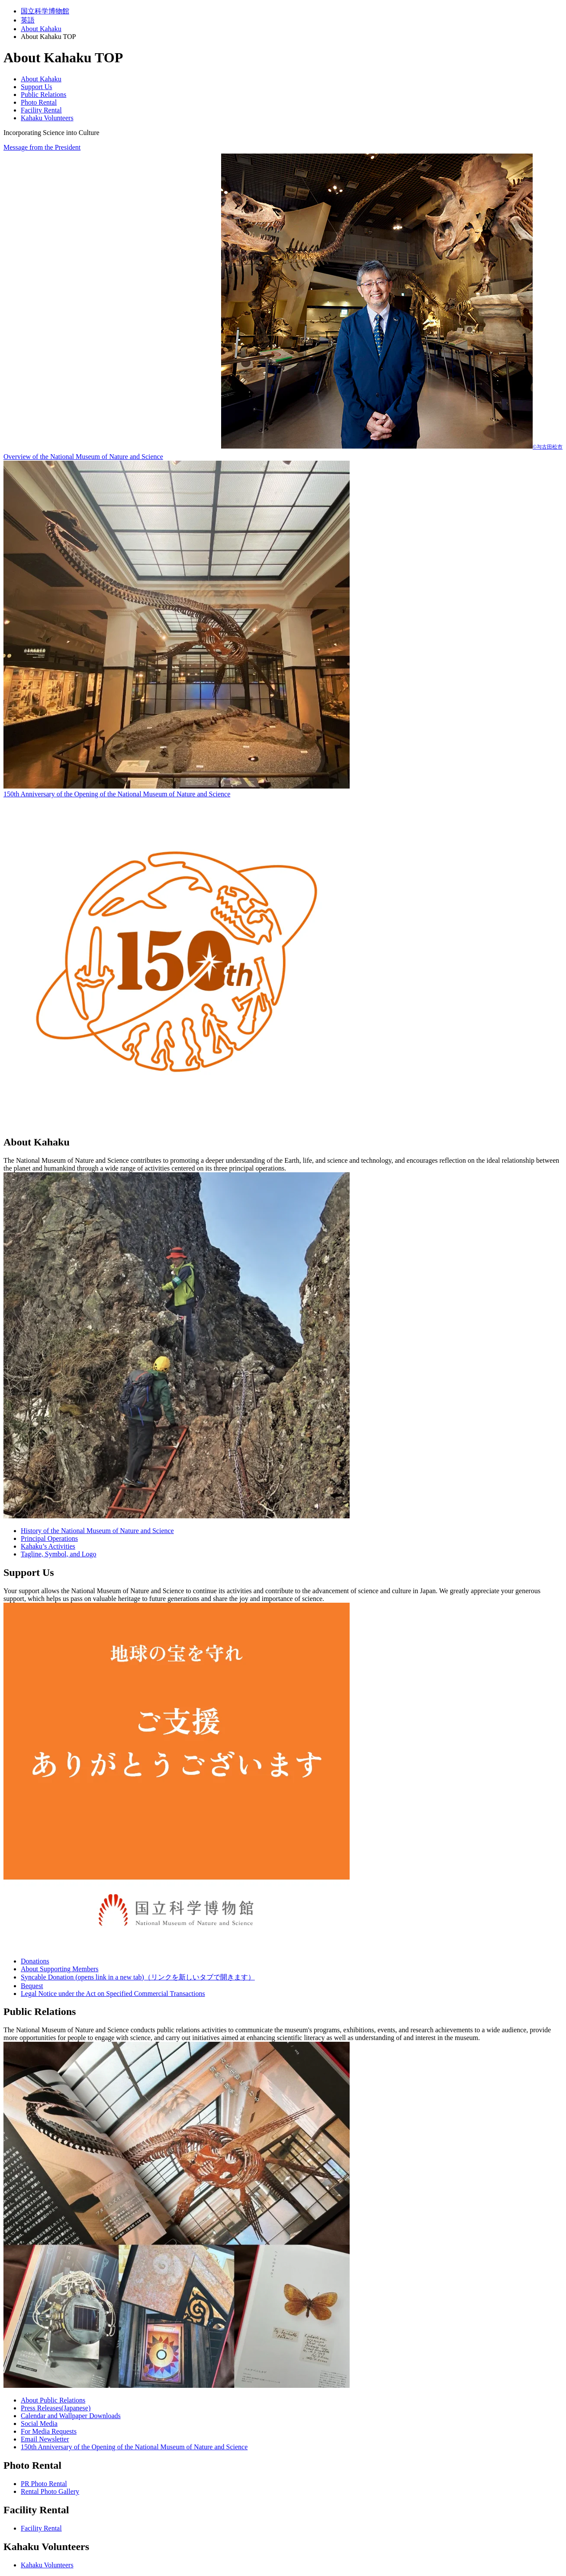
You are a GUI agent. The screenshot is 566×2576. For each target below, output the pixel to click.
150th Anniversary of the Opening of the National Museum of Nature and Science (134, 2447)
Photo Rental (39, 102)
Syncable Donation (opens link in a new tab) (138, 1977)
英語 (28, 20)
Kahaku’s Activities (48, 1546)
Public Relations (43, 94)
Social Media (39, 2423)
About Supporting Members (60, 1969)
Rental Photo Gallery (50, 2491)
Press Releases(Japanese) (55, 2408)
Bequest (32, 1985)
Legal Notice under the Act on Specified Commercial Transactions (113, 1993)
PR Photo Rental (44, 2483)
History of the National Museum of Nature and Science (97, 1530)
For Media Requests (49, 2431)
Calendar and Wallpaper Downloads (71, 2415)
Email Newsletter (45, 2439)
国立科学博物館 (45, 11)
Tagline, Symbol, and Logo (58, 1554)
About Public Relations (53, 2400)
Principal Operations (49, 1538)
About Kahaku (41, 28)
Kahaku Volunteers (47, 118)
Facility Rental (41, 110)
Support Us (36, 86)
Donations (35, 1961)
